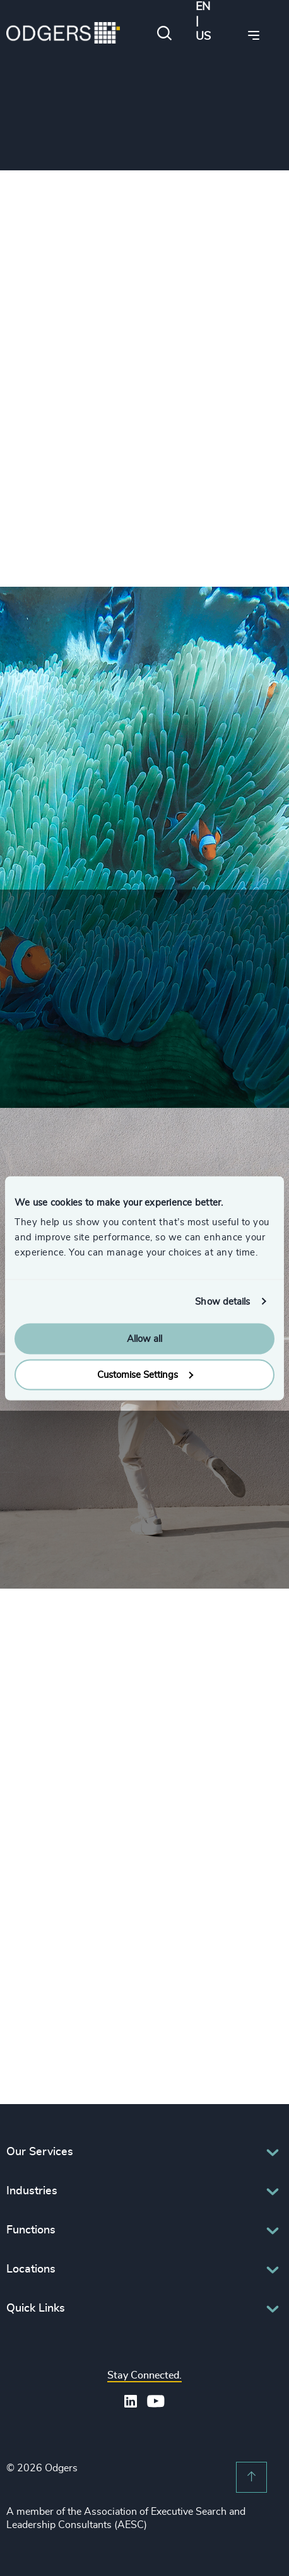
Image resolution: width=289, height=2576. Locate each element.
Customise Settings (145, 1374)
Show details (222, 1301)
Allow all (144, 1339)
